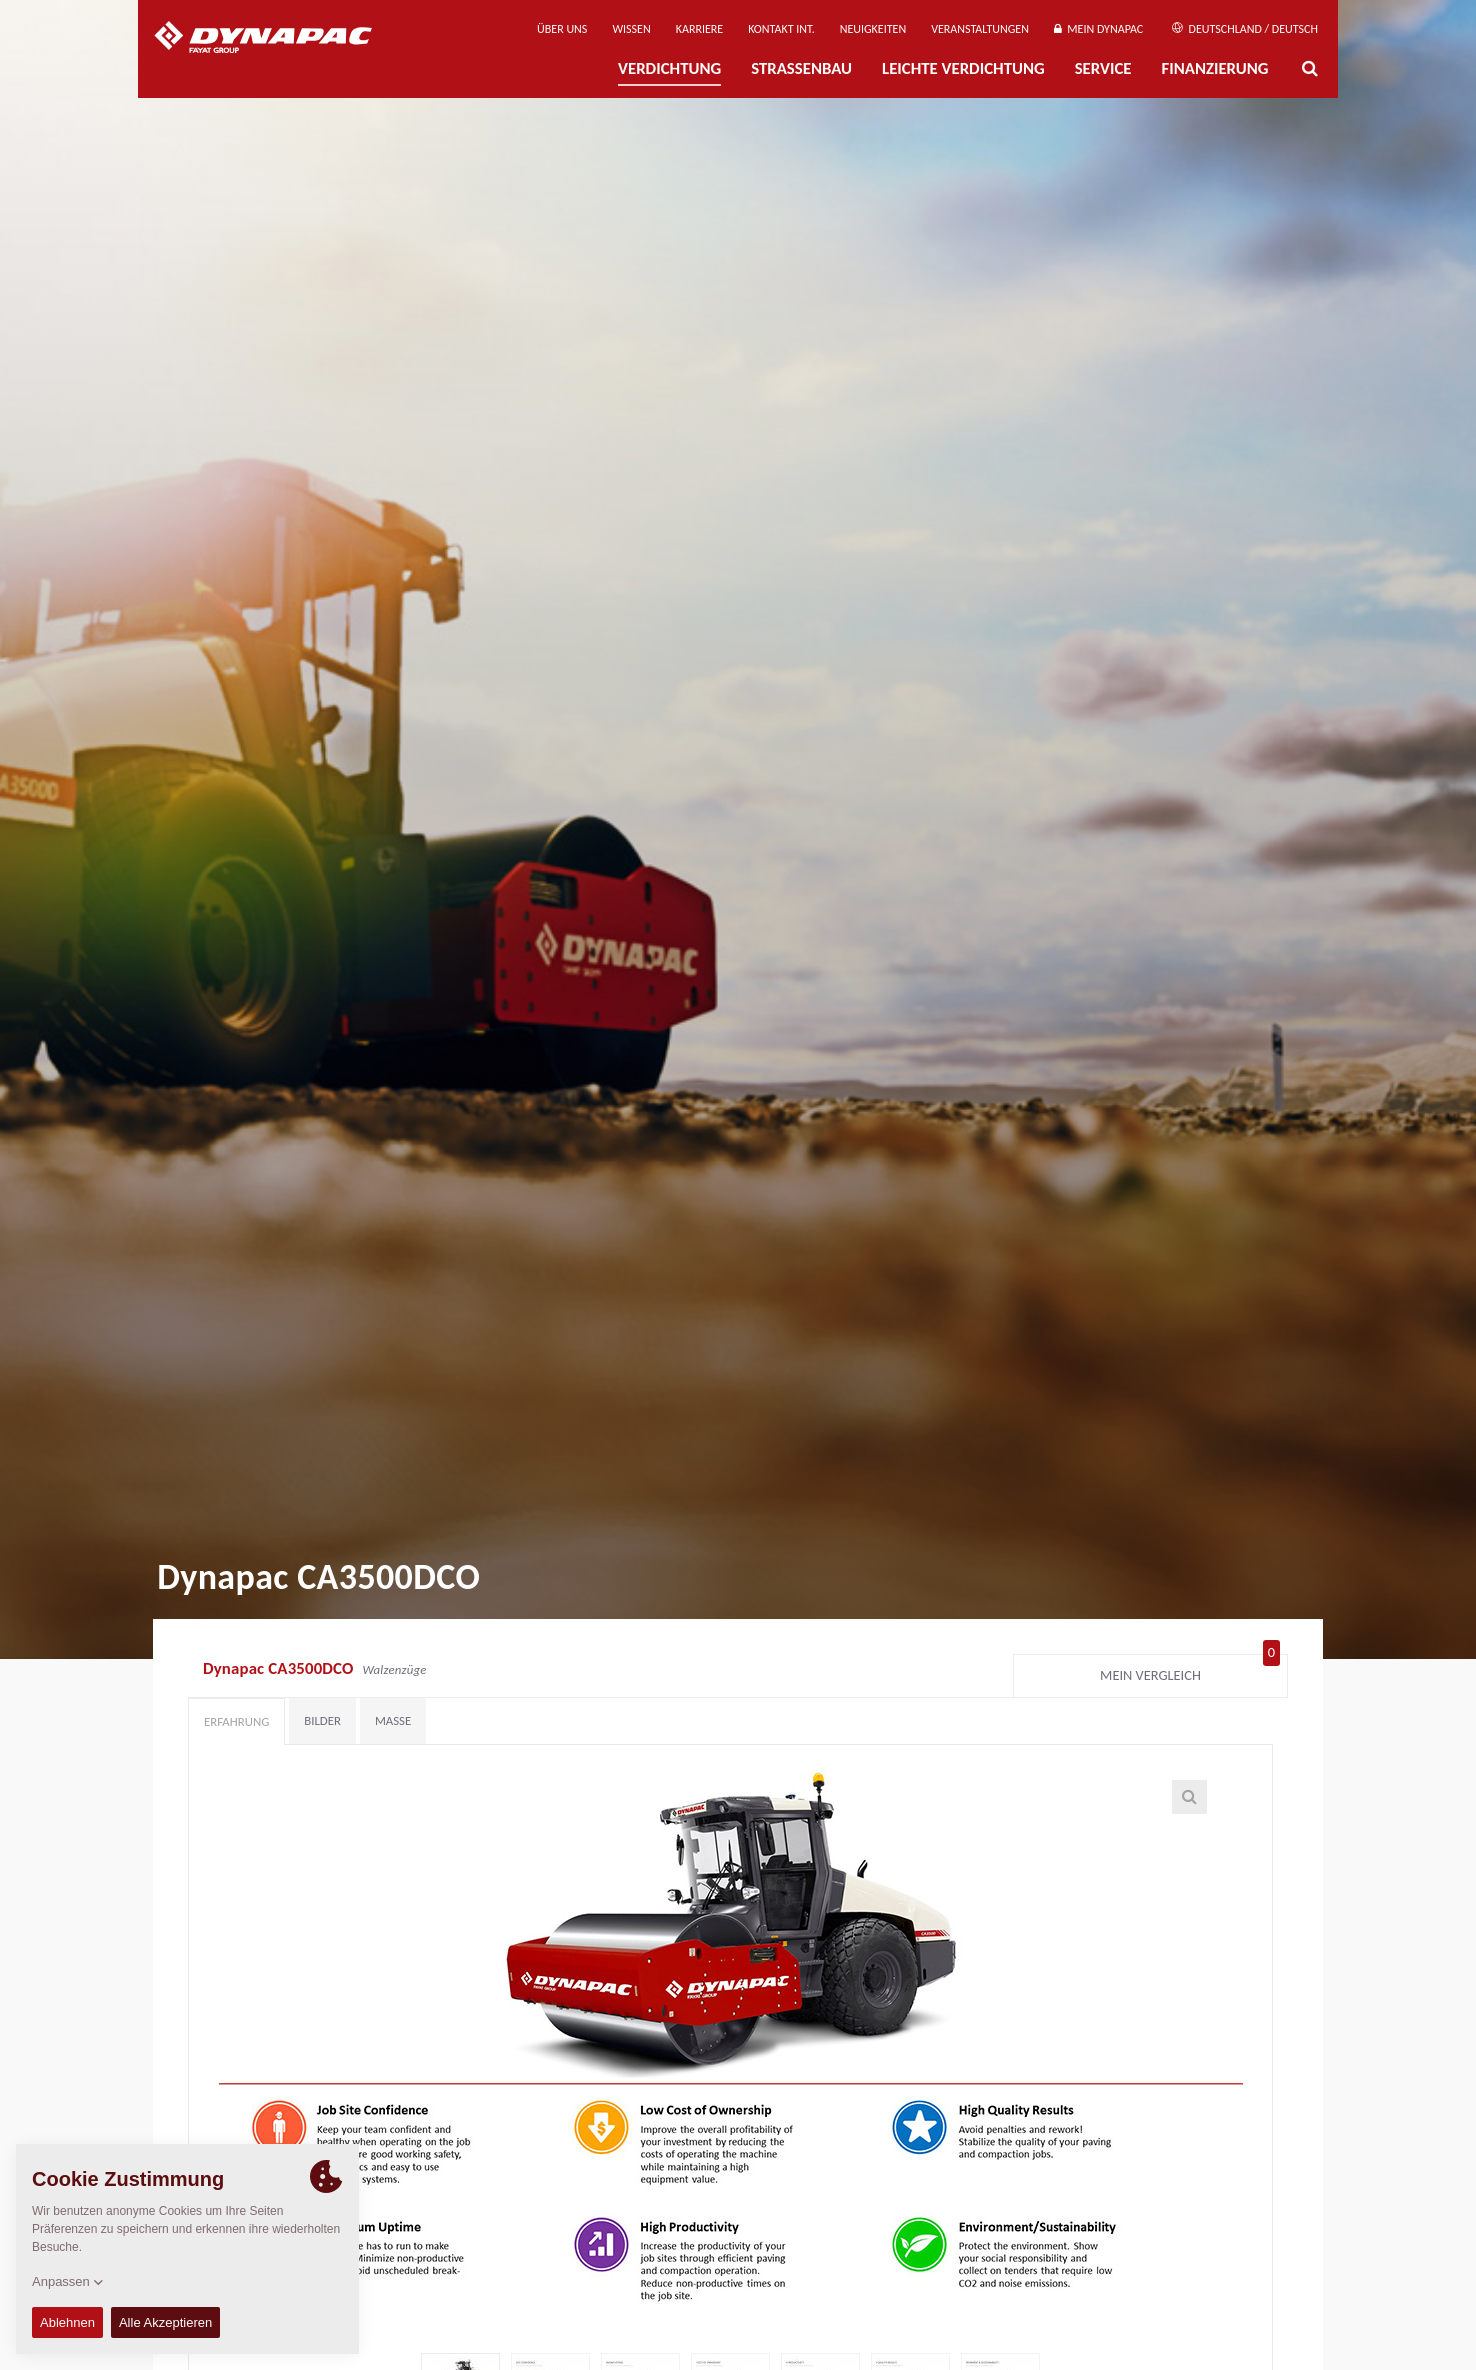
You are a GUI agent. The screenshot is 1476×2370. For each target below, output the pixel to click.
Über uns (562, 29)
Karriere (699, 29)
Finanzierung (1214, 68)
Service (1103, 68)
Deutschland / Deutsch (1245, 29)
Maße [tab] (393, 1720)
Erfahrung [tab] (236, 1721)
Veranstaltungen (980, 29)
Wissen (631, 29)
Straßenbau (801, 68)
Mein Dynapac (1098, 29)
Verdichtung (669, 68)
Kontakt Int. (781, 29)
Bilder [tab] (322, 1720)
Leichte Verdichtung (963, 68)
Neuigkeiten (873, 29)
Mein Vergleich (1190, 1671)
